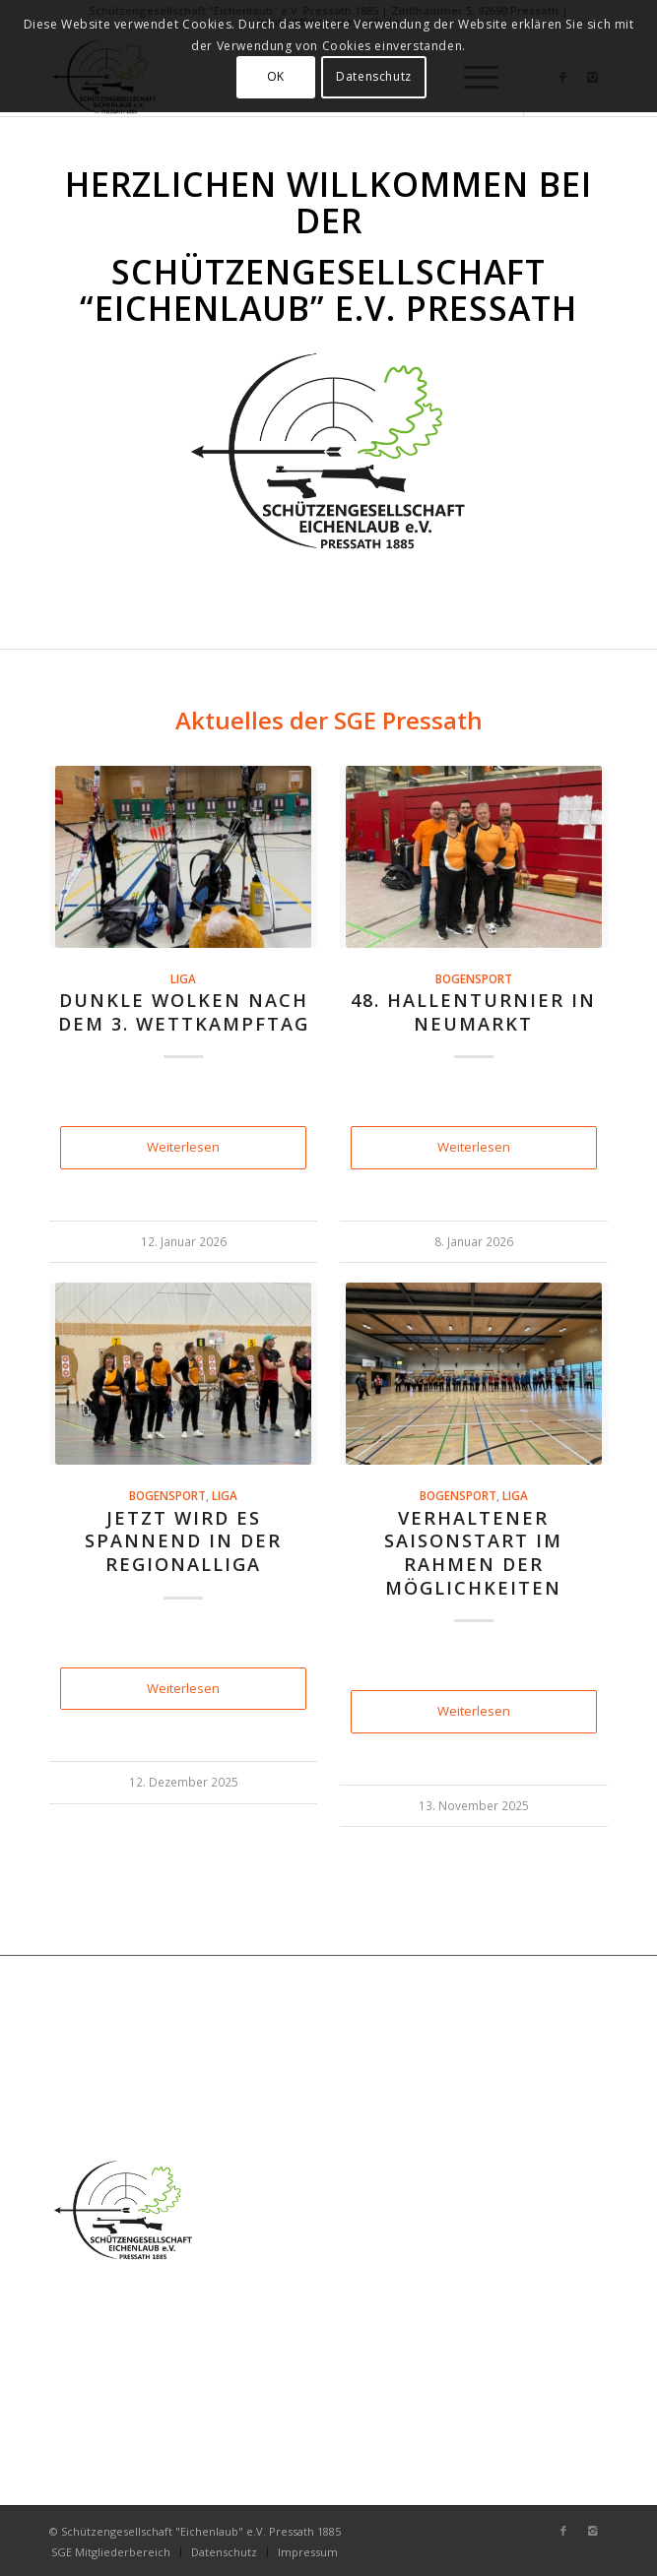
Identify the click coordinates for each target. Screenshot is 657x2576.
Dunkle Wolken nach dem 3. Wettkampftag (183, 1012)
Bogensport (473, 978)
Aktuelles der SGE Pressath (329, 720)
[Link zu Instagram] (593, 2530)
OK (276, 76)
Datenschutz (374, 76)
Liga (183, 978)
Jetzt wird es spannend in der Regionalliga (183, 1541)
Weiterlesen (183, 1147)
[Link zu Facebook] (563, 2530)
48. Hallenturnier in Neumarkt (473, 1012)
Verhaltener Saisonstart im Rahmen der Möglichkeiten (473, 1553)
